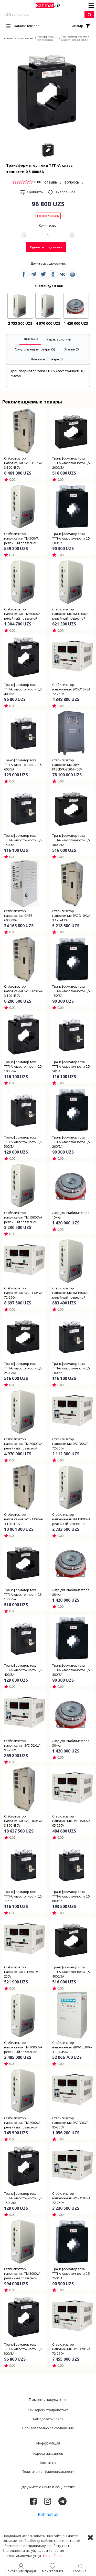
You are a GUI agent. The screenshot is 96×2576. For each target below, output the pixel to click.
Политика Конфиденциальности (48, 2471)
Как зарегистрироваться (48, 2410)
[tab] (30, 339)
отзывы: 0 (52, 182)
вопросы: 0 (74, 182)
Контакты (48, 2462)
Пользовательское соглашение (48, 2428)
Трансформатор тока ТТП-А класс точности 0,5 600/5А (75, 38)
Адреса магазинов (48, 2453)
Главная (8, 38)
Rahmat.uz (48, 2514)
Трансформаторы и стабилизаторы (47, 38)
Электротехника (25, 38)
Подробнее (52, 2555)
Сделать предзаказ (46, 247)
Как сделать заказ (48, 2418)
